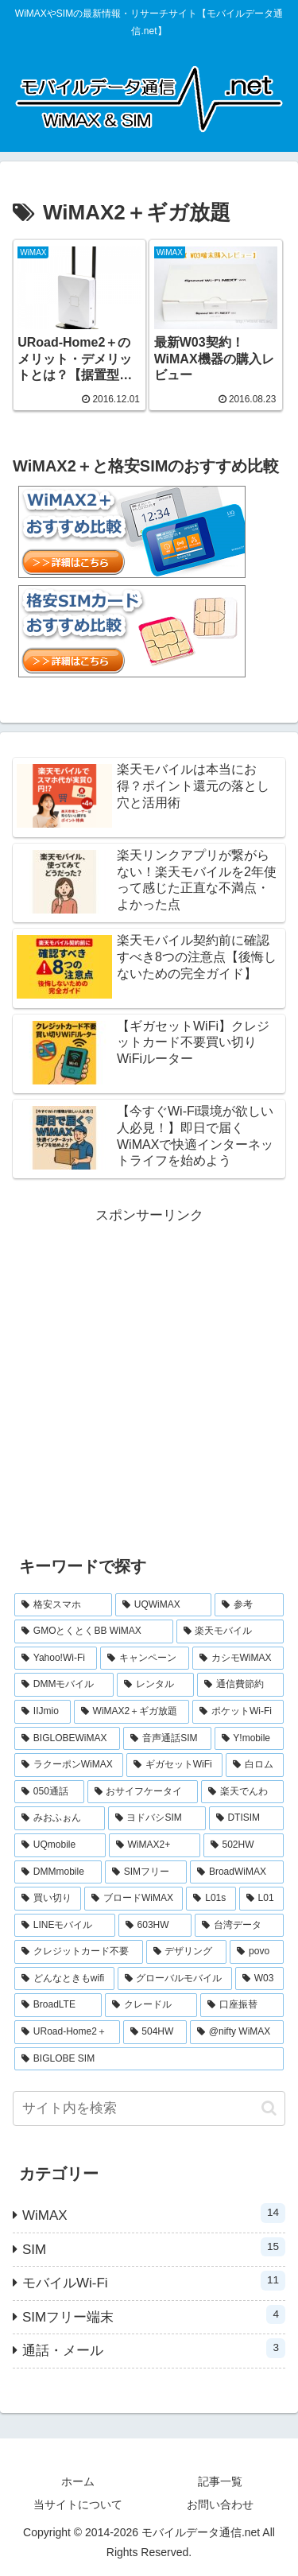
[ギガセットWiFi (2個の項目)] (174, 1765)
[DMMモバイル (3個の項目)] (64, 1685)
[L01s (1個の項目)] (210, 1899)
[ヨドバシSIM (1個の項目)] (157, 1818)
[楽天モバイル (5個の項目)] (230, 1631)
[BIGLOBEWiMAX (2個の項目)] (67, 1739)
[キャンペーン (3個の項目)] (144, 1658)
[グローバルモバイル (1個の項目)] (175, 1979)
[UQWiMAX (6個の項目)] (163, 1605)
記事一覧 (220, 2481)
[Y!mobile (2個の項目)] (249, 1739)
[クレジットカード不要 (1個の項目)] (78, 1952)
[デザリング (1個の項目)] (186, 1952)
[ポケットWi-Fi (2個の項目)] (238, 1712)
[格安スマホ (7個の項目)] (63, 1605)
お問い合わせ (220, 2504)
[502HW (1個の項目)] (243, 1845)
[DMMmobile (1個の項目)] (58, 1872)
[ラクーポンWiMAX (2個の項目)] (68, 1765)
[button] (269, 2108)
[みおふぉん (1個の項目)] (59, 1818)
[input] (149, 2108)
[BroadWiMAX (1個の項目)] (237, 1872)
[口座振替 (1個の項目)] (242, 2005)
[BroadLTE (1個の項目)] (58, 2005)
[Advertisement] (149, 1377)
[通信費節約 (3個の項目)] (240, 1685)
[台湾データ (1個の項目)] (239, 1926)
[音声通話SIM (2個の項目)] (167, 1739)
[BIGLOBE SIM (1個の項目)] (149, 2059)
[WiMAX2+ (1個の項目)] (154, 1845)
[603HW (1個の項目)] (155, 1926)
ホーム (78, 2481)
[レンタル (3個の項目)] (155, 1685)
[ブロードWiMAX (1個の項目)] (133, 1899)
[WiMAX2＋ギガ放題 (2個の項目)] (131, 1712)
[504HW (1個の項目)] (155, 2032)
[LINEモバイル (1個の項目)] (64, 1926)
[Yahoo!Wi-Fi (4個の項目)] (55, 1658)
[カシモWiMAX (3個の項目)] (238, 1658)
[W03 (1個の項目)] (259, 1979)
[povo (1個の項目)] (257, 1952)
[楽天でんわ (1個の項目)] (242, 1792)
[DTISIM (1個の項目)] (246, 1818)
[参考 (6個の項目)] (249, 1605)
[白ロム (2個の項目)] (255, 1765)
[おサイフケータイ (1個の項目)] (143, 1792)
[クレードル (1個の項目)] (151, 2005)
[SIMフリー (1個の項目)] (146, 1872)
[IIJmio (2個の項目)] (42, 1712)
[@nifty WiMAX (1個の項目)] (237, 2032)
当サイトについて (77, 2504)
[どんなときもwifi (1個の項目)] (64, 1979)
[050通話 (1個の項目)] (49, 1792)
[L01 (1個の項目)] (261, 1899)
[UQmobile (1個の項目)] (60, 1845)
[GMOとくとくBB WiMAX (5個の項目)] (93, 1631)
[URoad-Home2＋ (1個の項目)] (67, 2032)
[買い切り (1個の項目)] (47, 1899)
